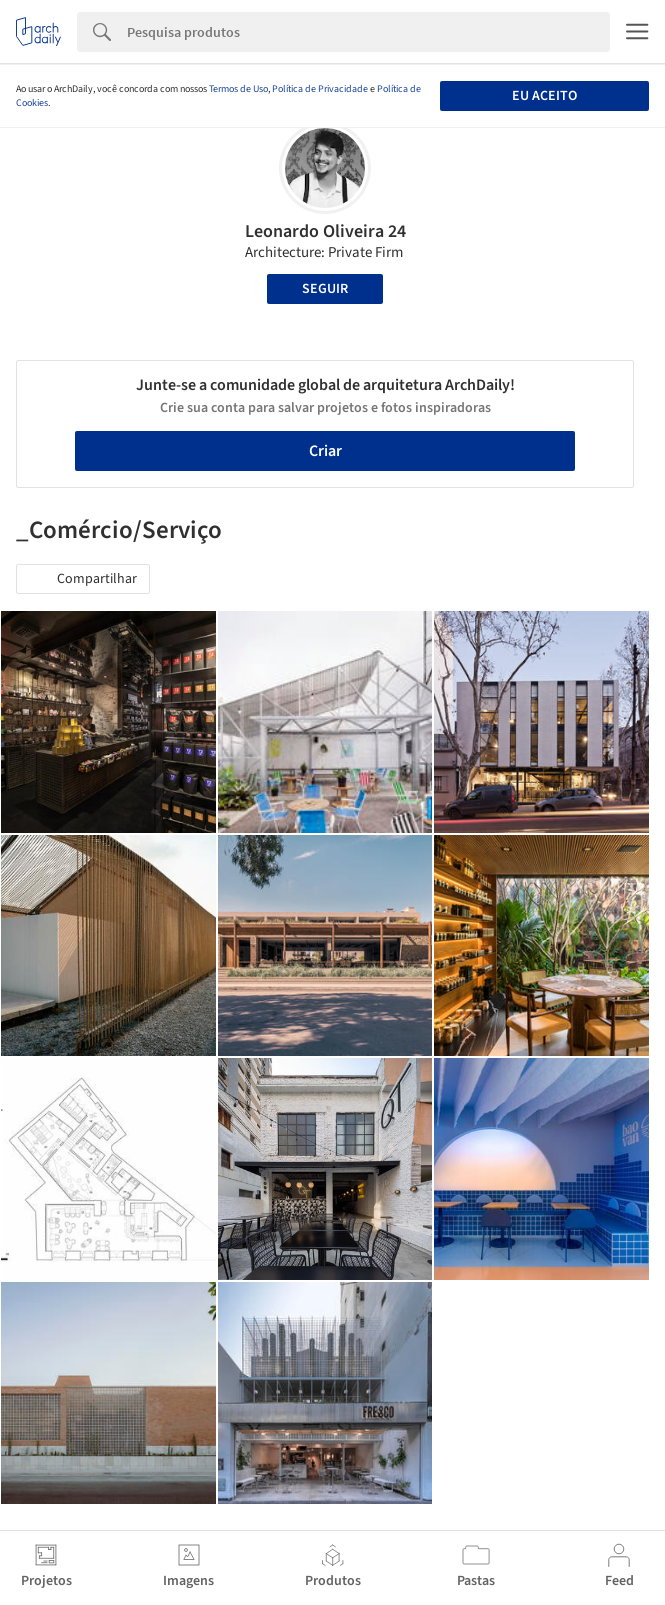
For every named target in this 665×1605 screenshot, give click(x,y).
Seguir (325, 289)
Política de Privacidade (320, 89)
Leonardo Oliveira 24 (325, 231)
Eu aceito (544, 96)
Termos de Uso (238, 89)
